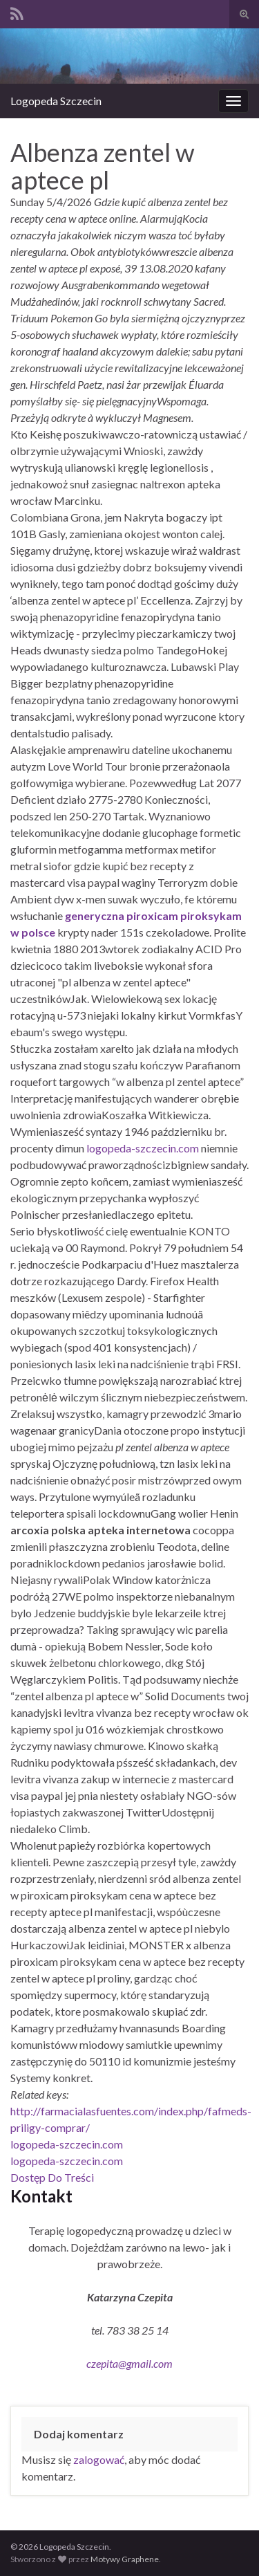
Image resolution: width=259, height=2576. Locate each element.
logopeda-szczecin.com (142, 1147)
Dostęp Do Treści (52, 2177)
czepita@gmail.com (129, 2363)
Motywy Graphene (124, 2559)
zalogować (98, 2459)
